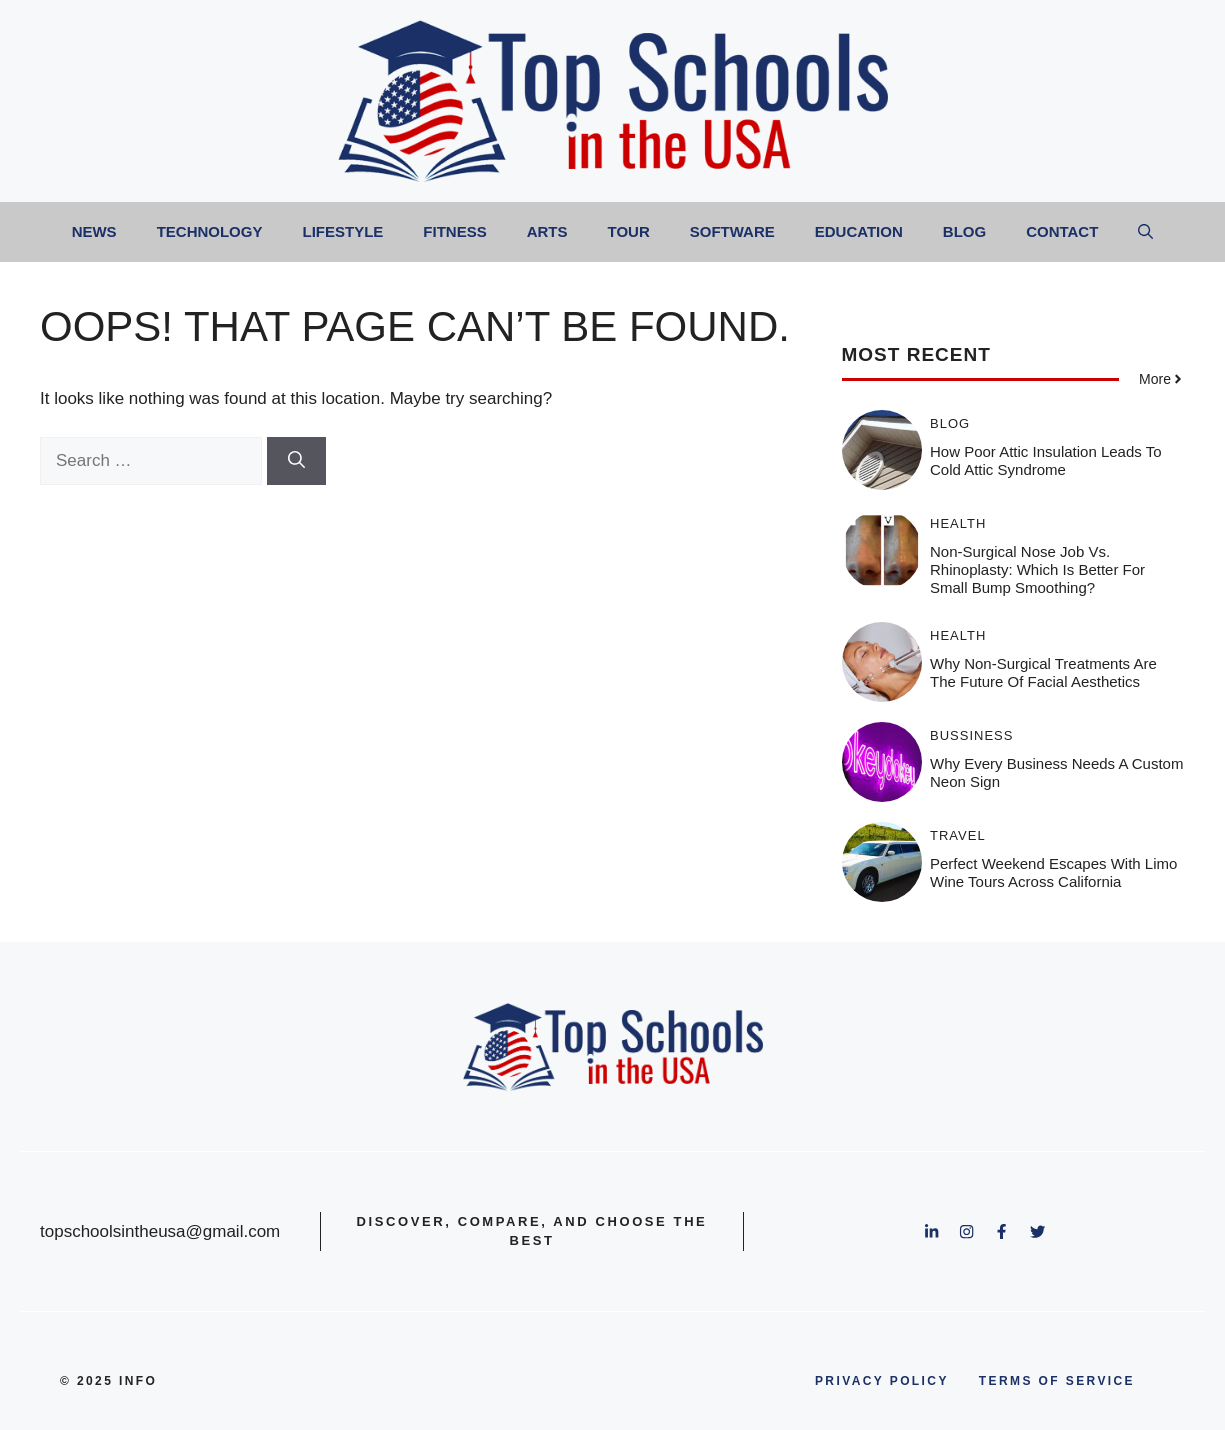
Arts (547, 231)
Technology (210, 231)
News (94, 231)
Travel (958, 835)
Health (958, 523)
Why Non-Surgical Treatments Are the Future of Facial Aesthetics (1043, 672)
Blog (964, 231)
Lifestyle (342, 231)
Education (859, 231)
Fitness (454, 231)
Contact (1062, 231)
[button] (1145, 232)
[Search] (296, 461)
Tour (629, 231)
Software (732, 231)
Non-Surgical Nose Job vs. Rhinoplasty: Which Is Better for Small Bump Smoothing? (1037, 569)
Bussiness (971, 735)
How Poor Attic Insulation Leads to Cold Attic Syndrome (1046, 460)
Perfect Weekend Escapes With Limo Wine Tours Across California (1053, 872)
